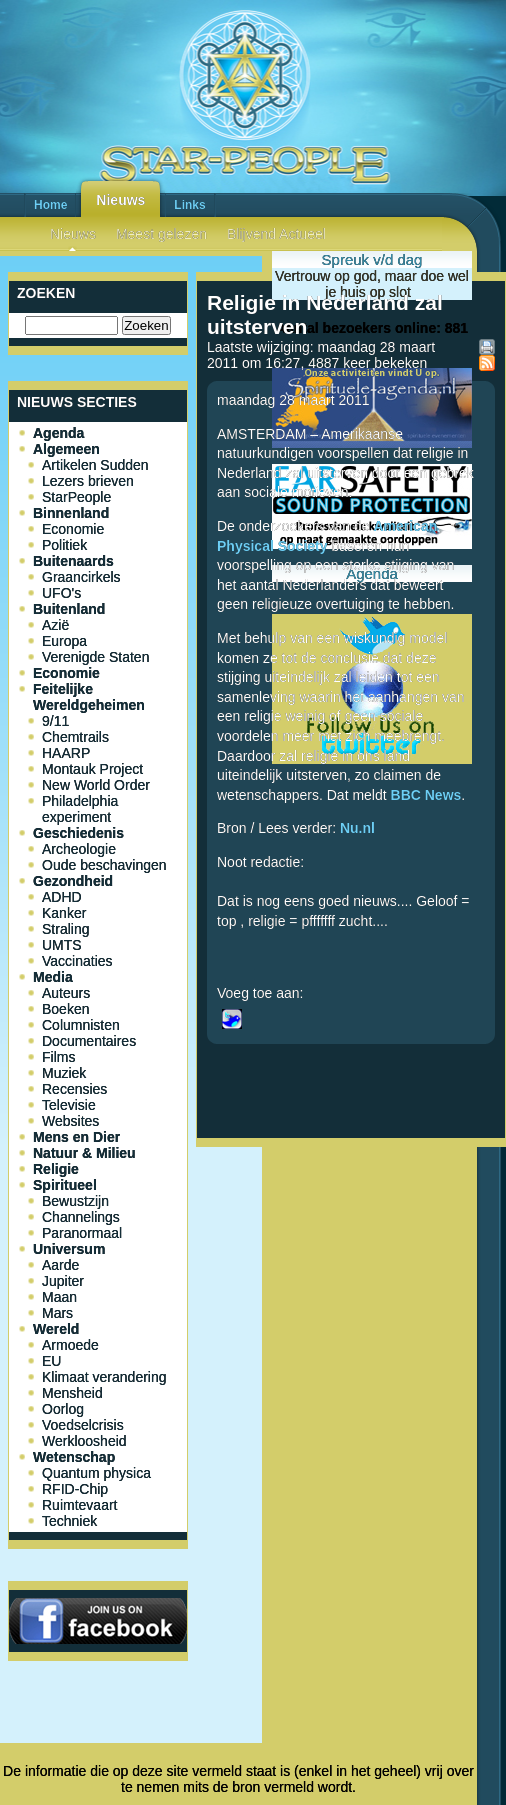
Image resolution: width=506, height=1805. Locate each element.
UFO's (61, 593)
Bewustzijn (75, 1201)
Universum (69, 1249)
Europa (64, 641)
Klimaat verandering (104, 1377)
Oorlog (63, 1409)
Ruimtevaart (79, 1505)
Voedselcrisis (83, 1425)
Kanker (64, 913)
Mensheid (72, 1393)
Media (53, 977)
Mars (57, 1313)
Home (50, 205)
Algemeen (66, 449)
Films (58, 1057)
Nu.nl (357, 828)
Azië (55, 625)
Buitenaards (73, 561)
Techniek (69, 1521)
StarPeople (76, 497)
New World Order (96, 785)
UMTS (62, 945)
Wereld (56, 1329)
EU (51, 1361)
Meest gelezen (161, 234)
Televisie (69, 1105)
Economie (73, 529)
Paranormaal (82, 1233)
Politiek (64, 545)
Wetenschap (74, 1457)
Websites (70, 1121)
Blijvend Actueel (276, 234)
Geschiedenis (78, 833)
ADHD (62, 897)
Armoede (70, 1345)
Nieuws (120, 200)
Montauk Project (92, 769)
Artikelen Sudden (95, 465)
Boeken (65, 1009)
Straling (65, 929)
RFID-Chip (75, 1489)
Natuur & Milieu (84, 1153)
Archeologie (79, 849)
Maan (59, 1297)
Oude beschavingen (104, 865)
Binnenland (71, 513)
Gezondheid (73, 881)
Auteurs (66, 993)
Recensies (74, 1089)
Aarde (60, 1265)
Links (189, 205)
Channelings (81, 1217)
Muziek (64, 1073)
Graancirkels (81, 577)
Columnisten (81, 1025)
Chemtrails (75, 737)
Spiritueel (65, 1185)
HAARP (66, 753)
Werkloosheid (84, 1441)
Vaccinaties (77, 961)
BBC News (426, 795)
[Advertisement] (351, 1316)
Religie (56, 1169)
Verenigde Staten (95, 657)
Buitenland (69, 609)
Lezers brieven (88, 481)
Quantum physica (96, 1473)
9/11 (55, 721)
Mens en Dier (76, 1137)
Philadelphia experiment (80, 809)
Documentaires (89, 1041)
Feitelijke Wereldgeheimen (89, 697)
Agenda (58, 433)
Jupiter (63, 1281)
